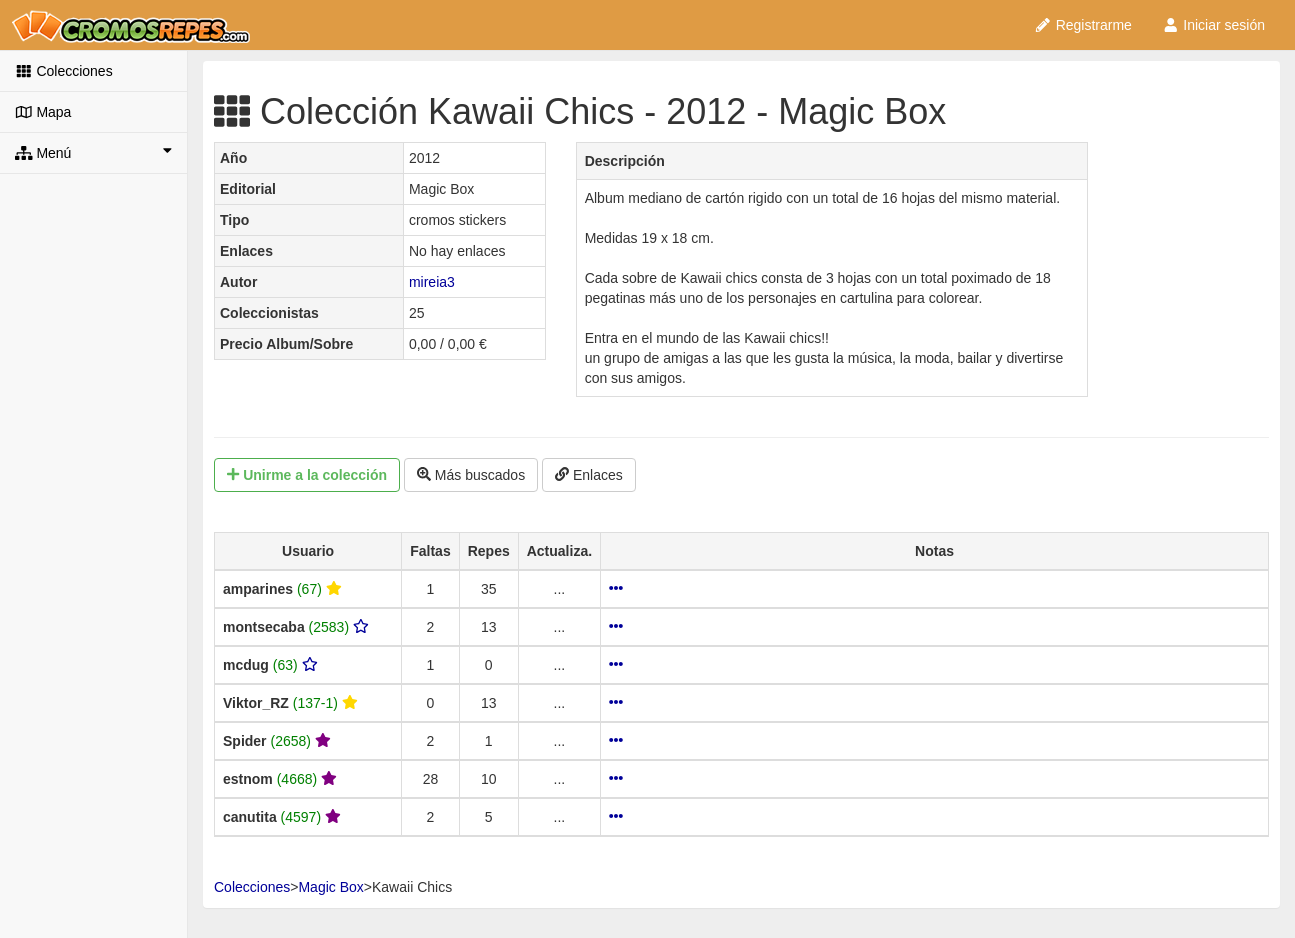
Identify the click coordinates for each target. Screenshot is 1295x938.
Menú (93, 152)
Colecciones (64, 71)
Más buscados (471, 475)
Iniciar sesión (1213, 25)
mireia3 (432, 282)
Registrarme (1083, 25)
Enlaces (589, 475)
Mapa (43, 112)
